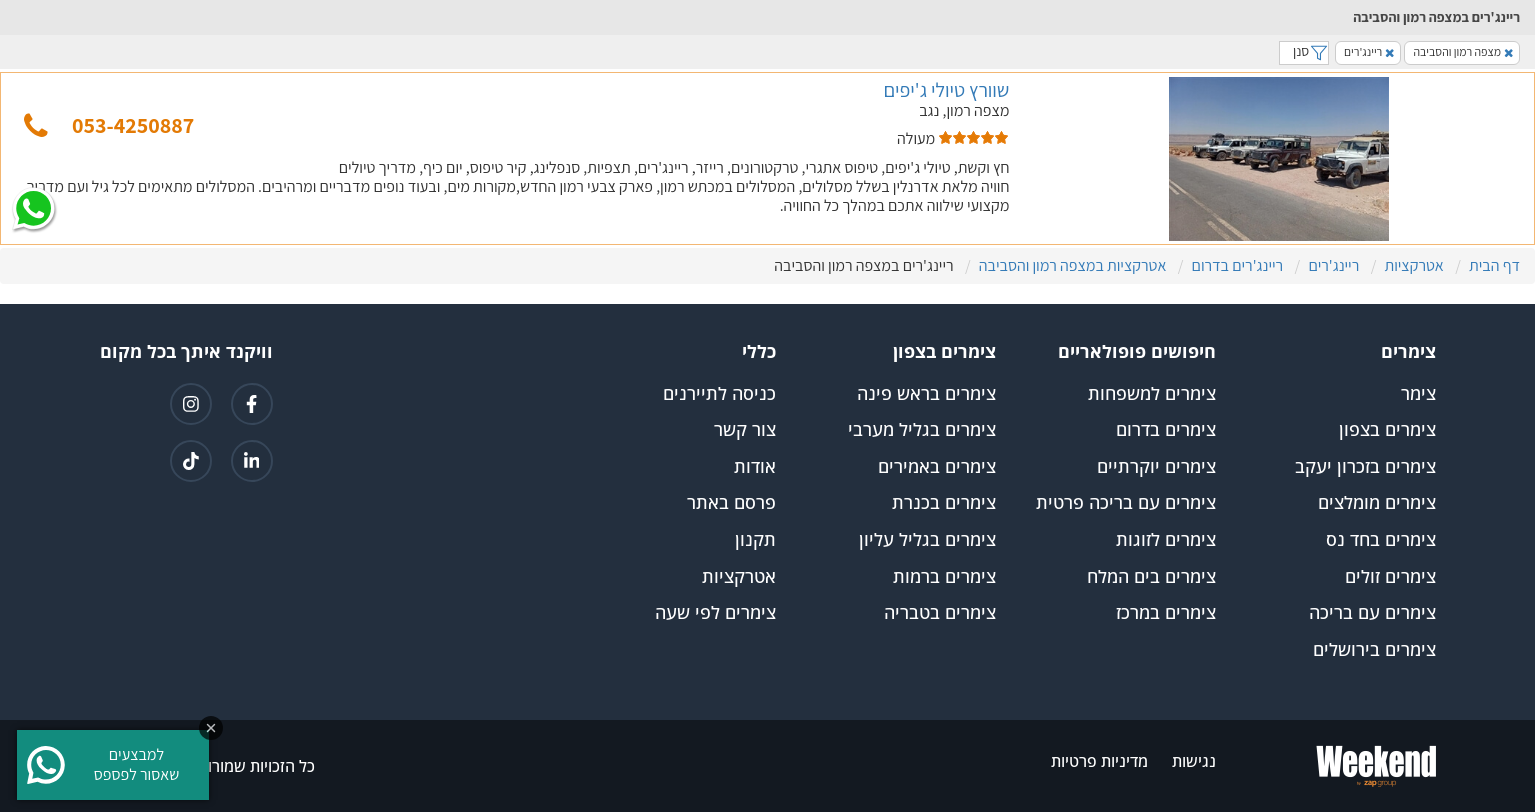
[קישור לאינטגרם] (191, 404)
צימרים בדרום (1166, 430)
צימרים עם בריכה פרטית (1126, 503)
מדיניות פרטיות (1099, 761)
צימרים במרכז (1166, 613)
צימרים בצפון (1387, 430)
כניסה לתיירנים (719, 394)
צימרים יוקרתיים (1156, 467)
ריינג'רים (1369, 51)
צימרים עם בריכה (1372, 613)
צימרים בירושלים (1374, 650)
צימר (1418, 394)
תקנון (755, 540)
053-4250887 (133, 125)
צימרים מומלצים (1377, 503)
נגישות (1194, 761)
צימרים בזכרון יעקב (1365, 467)
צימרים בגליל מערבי (922, 430)
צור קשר (745, 430)
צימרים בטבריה (940, 613)
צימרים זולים (1390, 577)
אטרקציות (739, 577)
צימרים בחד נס (1381, 540)
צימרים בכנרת (944, 503)
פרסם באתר (731, 503)
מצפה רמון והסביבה (1463, 51)
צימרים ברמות (944, 577)
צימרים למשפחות (1152, 394)
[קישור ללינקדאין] (252, 461)
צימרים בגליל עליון (927, 540)
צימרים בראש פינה (926, 394)
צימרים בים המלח (1151, 577)
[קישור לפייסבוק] (252, 404)
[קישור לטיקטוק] (191, 461)
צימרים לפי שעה (715, 613)
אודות (755, 467)
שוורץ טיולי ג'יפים (946, 90)
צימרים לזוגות (1166, 540)
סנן (1304, 51)
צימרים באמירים (937, 467)
